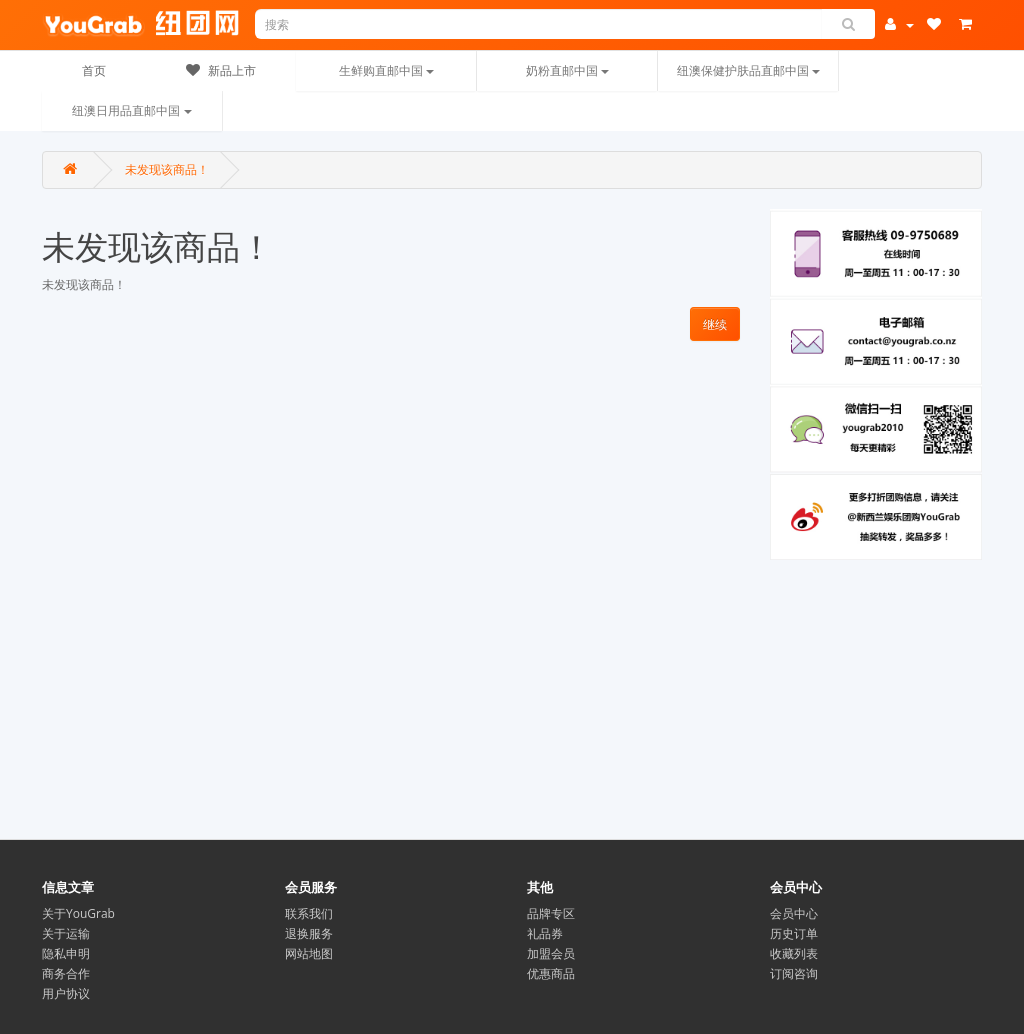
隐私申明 (66, 953)
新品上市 (221, 70)
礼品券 (545, 933)
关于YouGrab (78, 913)
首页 (94, 70)
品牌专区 (551, 913)
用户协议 (66, 993)
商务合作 (66, 973)
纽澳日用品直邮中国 (131, 110)
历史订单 (794, 933)
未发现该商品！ (167, 169)
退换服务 (309, 933)
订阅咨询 (794, 973)
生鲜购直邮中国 (386, 70)
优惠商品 (551, 973)
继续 (715, 324)
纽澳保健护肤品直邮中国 (748, 70)
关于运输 (66, 933)
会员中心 (794, 913)
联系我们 (309, 913)
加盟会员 (551, 953)
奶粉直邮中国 (567, 70)
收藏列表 (794, 953)
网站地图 (309, 953)
